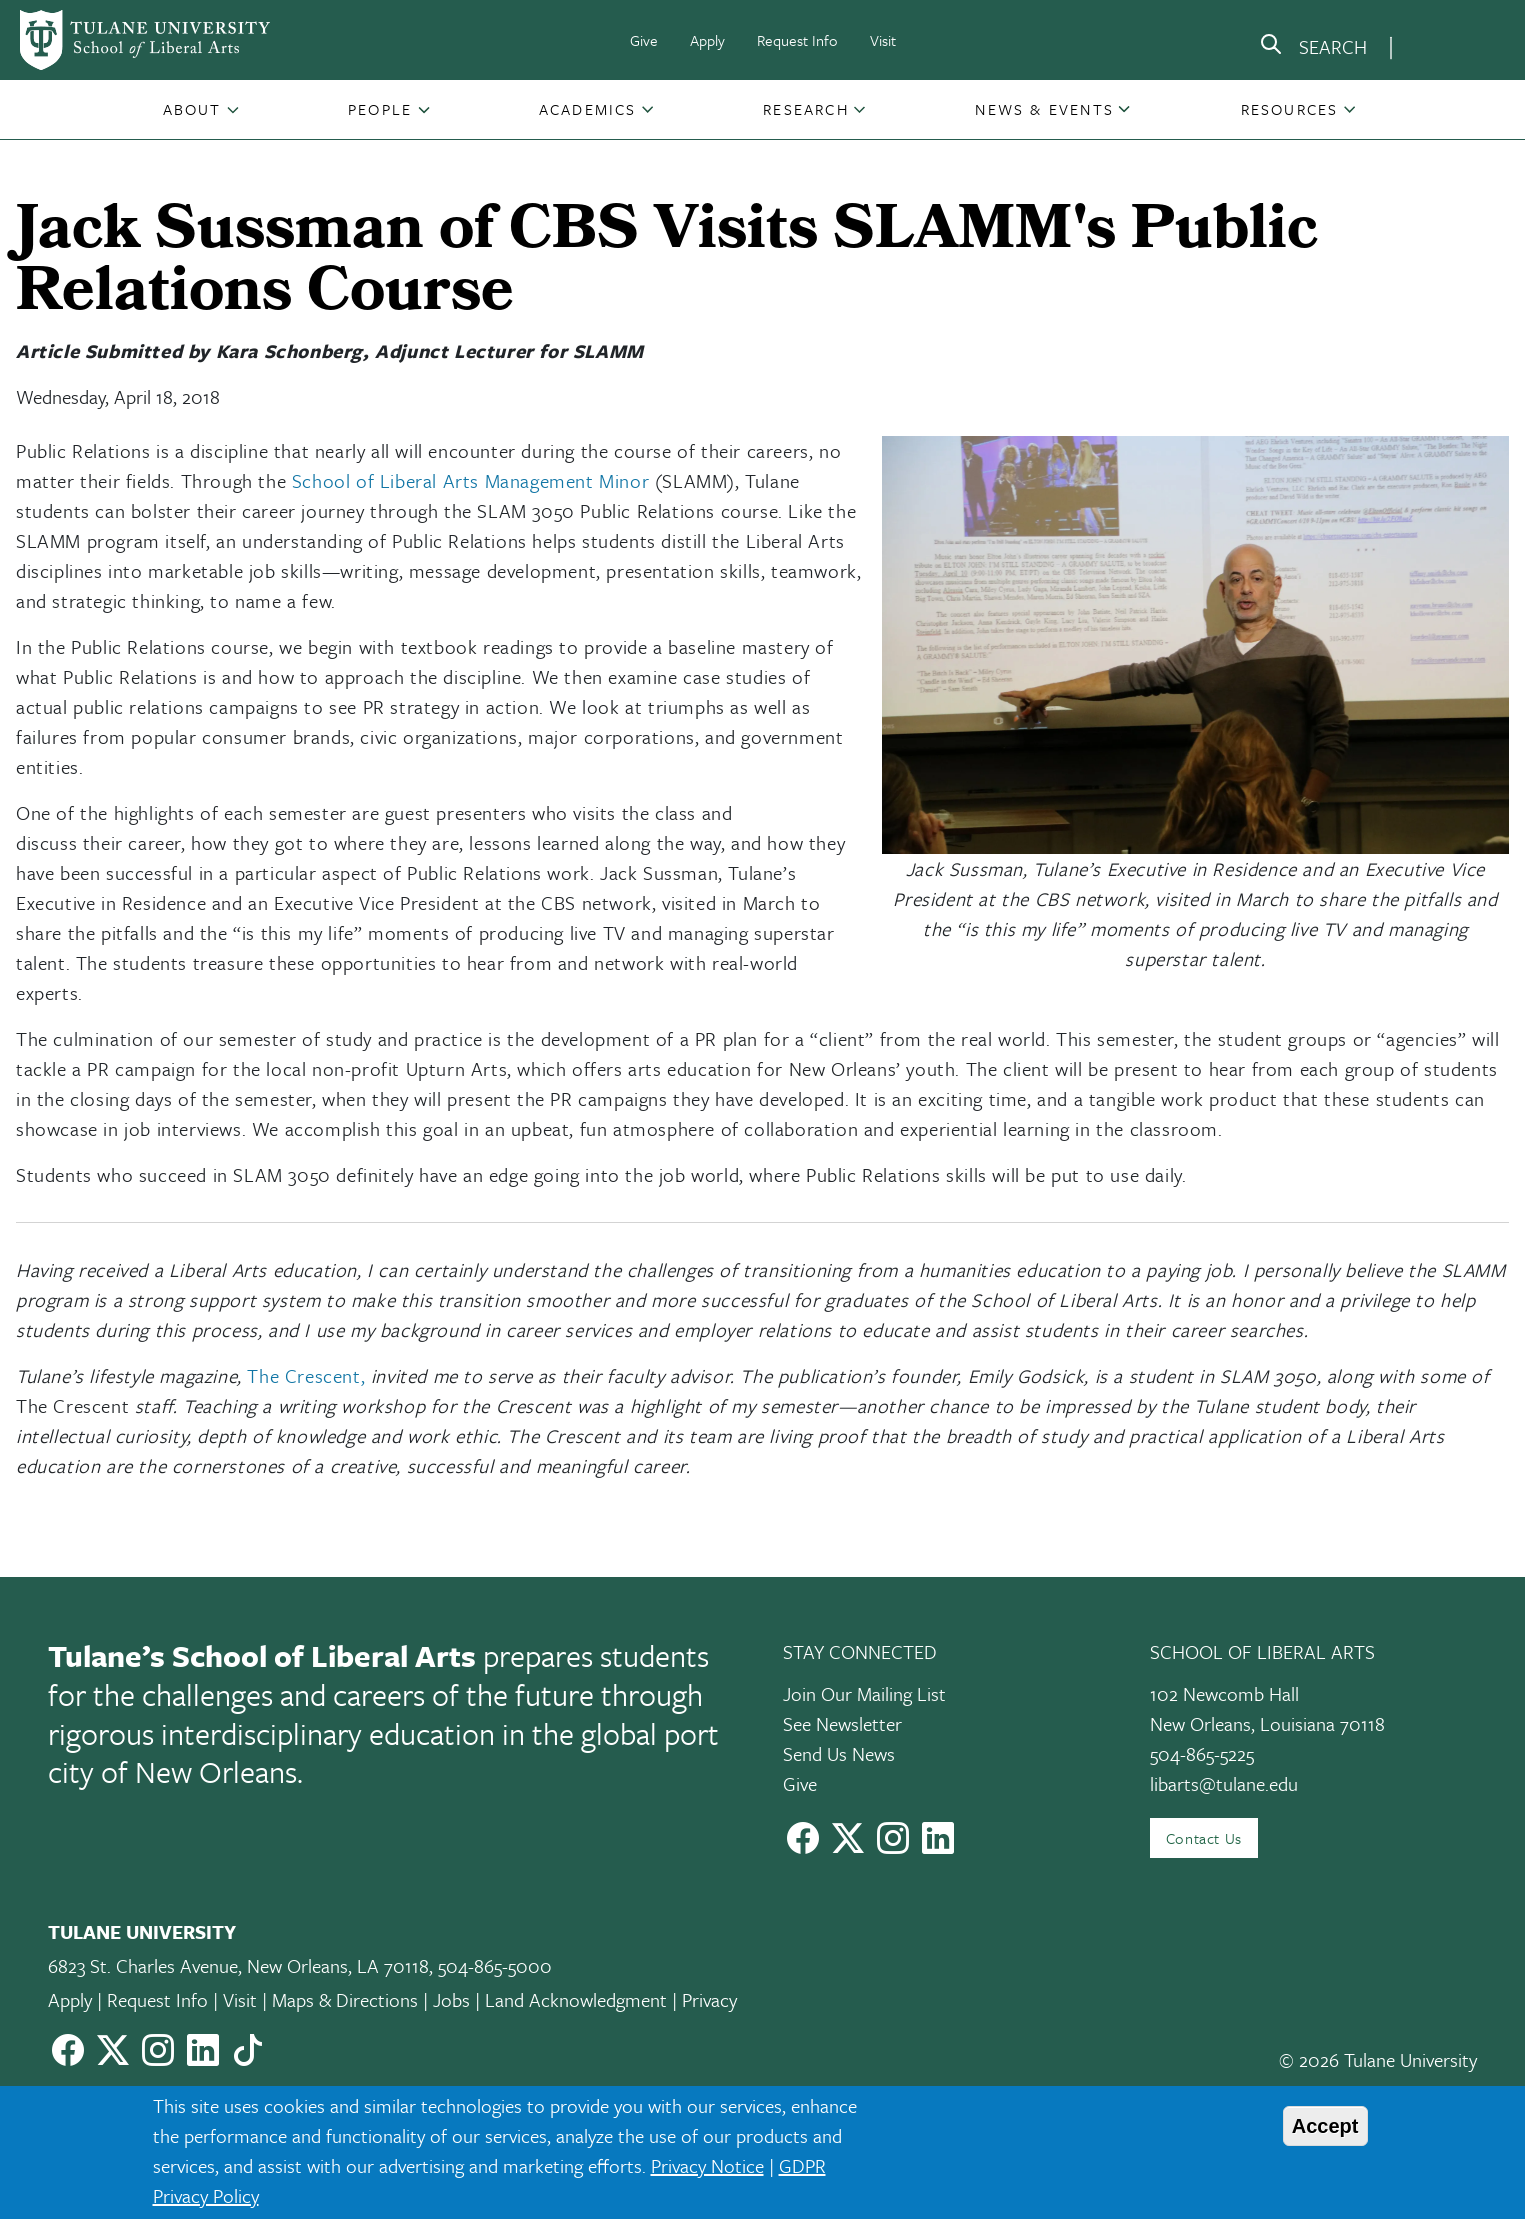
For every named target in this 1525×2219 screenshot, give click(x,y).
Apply (707, 40)
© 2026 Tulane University (1378, 2059)
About (192, 109)
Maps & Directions (345, 1999)
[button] (194, 109)
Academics (588, 109)
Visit (883, 40)
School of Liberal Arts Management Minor (470, 480)
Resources (1290, 109)
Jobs (451, 1999)
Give (644, 40)
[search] (1313, 48)
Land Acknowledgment (576, 1999)
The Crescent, (306, 1375)
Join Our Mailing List (864, 1693)
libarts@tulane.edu (1224, 1783)
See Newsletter (842, 1723)
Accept (1325, 2126)
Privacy (709, 1999)
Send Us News (839, 1753)
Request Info (797, 40)
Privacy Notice (707, 2165)
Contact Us (1204, 1838)
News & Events (1044, 109)
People (380, 109)
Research (806, 109)
